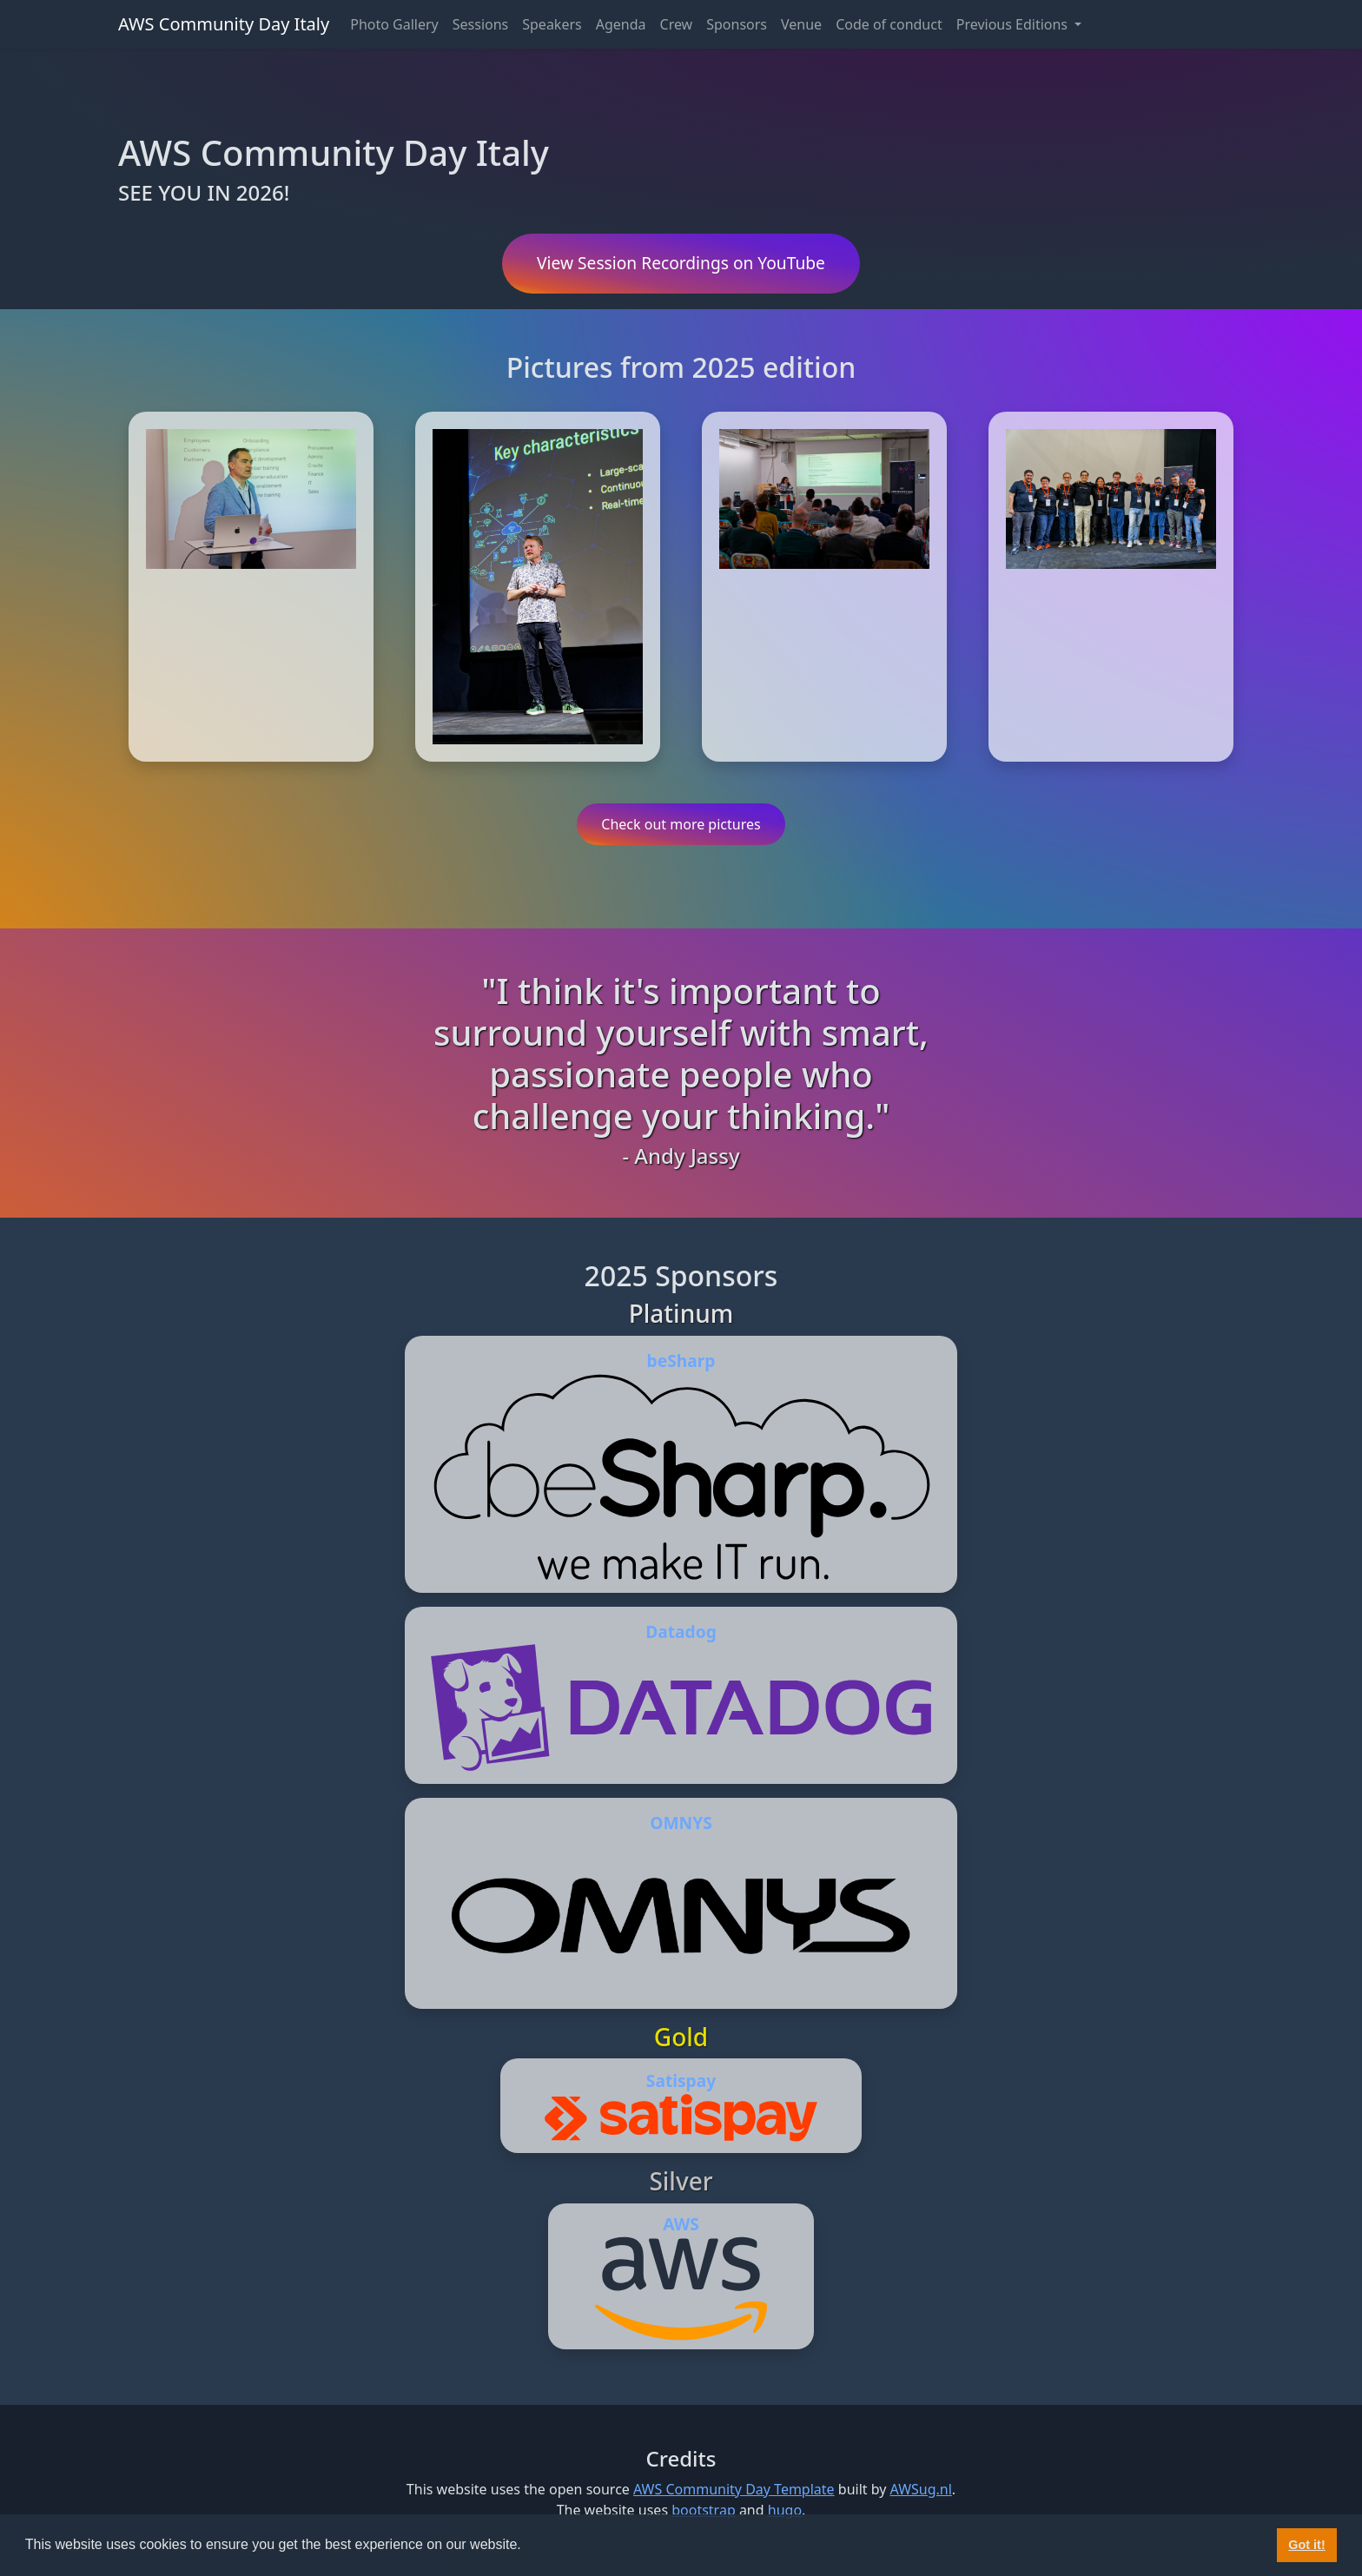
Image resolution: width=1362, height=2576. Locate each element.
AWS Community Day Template (734, 2489)
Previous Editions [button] (1013, 24)
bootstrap (703, 2510)
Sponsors (736, 24)
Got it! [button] (1306, 2545)
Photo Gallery (394, 24)
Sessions (481, 24)
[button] (527, 2546)
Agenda (621, 24)
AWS (681, 2224)
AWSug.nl (921, 2489)
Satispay (681, 2080)
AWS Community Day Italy (223, 24)
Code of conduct (889, 24)
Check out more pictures (680, 824)
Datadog (681, 1631)
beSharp (681, 1360)
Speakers (551, 24)
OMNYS (680, 1822)
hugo (785, 2510)
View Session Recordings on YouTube (681, 262)
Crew (676, 24)
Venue (801, 24)
